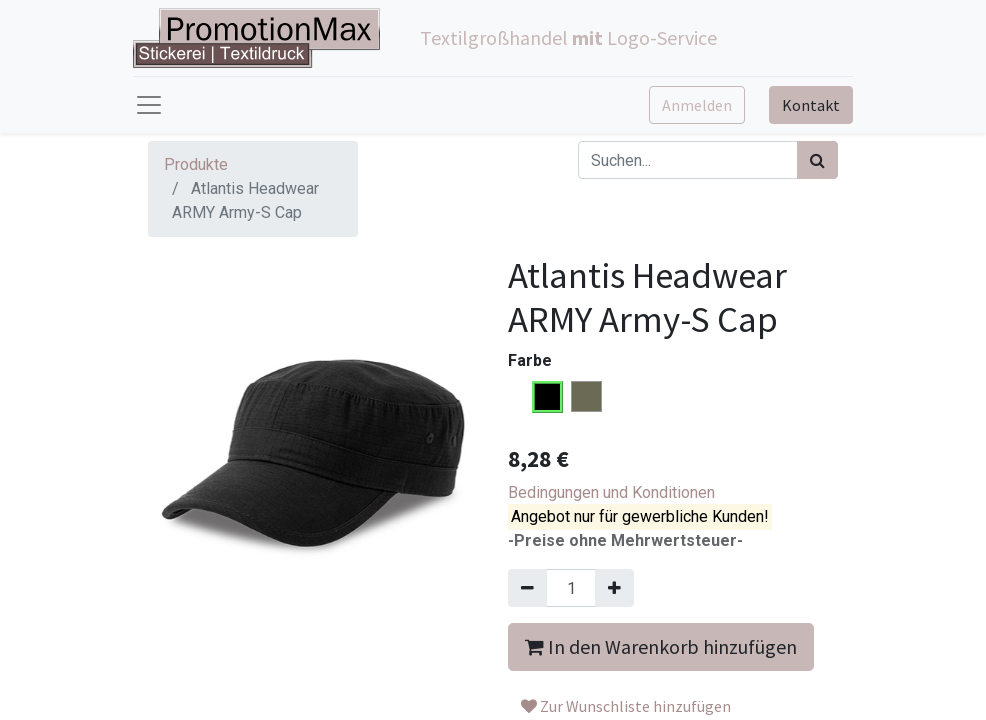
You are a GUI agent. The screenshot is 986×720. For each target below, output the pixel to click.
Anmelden (697, 105)
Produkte (196, 164)
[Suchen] (817, 160)
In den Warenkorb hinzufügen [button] (661, 646)
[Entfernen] (527, 588)
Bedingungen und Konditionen (611, 492)
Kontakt (811, 105)
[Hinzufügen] (614, 588)
